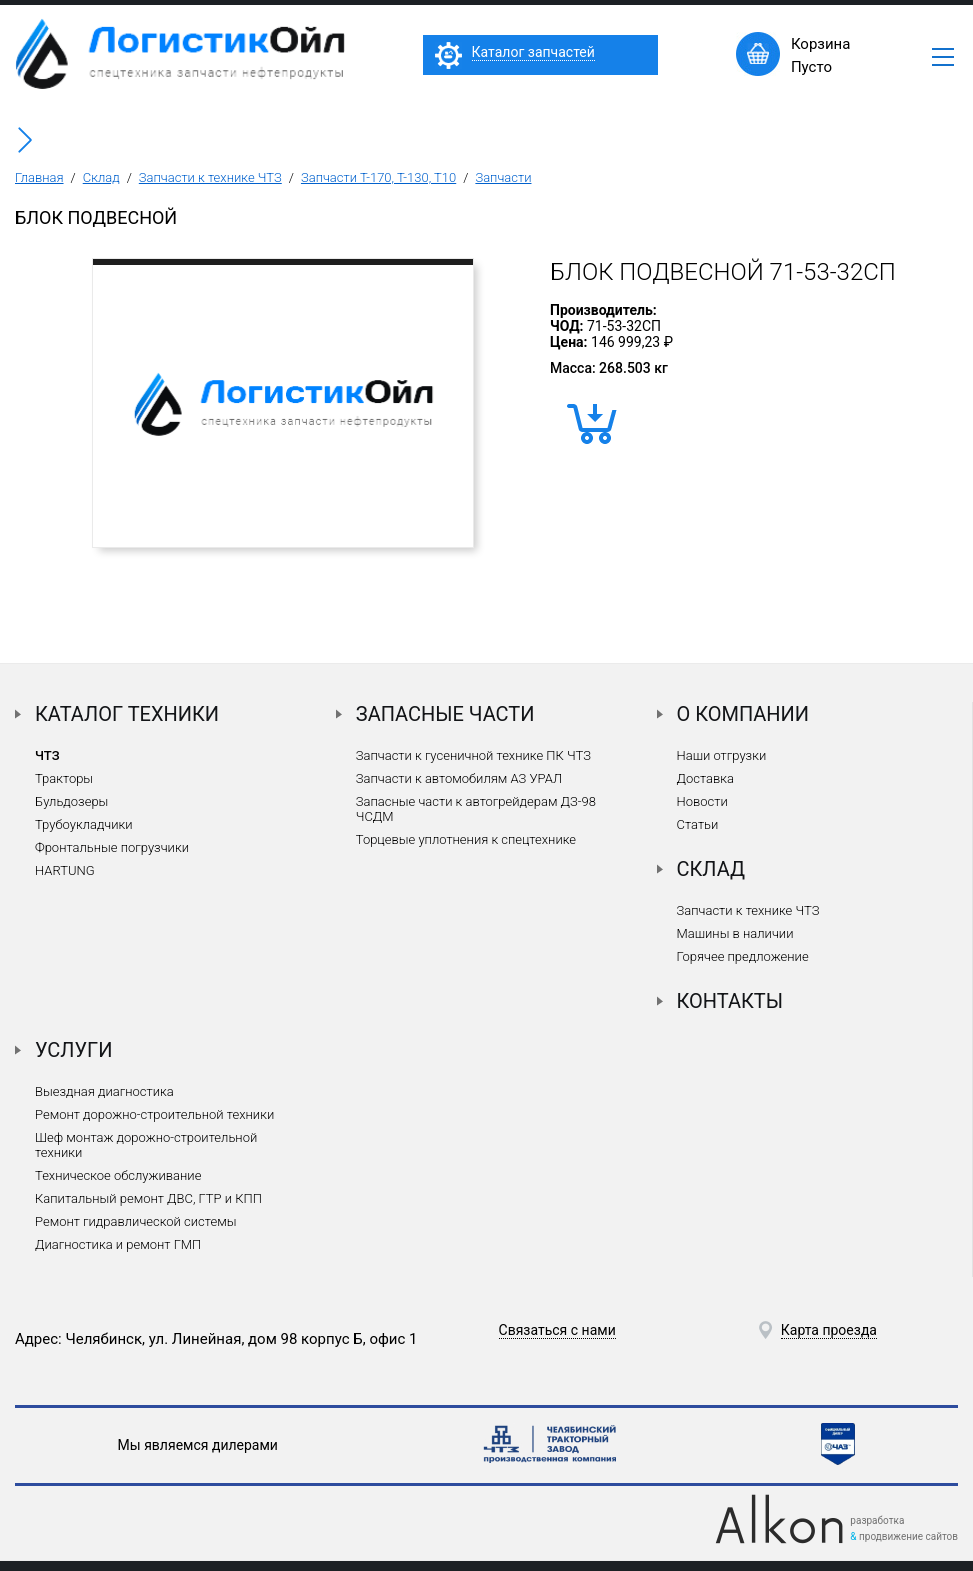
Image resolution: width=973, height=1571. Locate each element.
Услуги (74, 1050)
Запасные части (445, 714)
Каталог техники (127, 714)
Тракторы (64, 778)
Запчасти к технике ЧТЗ (210, 177)
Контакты (730, 1001)
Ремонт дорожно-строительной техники (154, 1114)
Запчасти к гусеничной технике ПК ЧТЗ (473, 755)
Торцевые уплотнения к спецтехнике (466, 839)
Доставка (705, 778)
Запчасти (503, 177)
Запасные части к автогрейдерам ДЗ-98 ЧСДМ (476, 809)
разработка (877, 1520)
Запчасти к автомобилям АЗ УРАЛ (459, 778)
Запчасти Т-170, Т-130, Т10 (378, 177)
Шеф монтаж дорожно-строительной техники (146, 1145)
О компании (743, 714)
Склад (101, 177)
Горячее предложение (743, 956)
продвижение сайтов (908, 1536)
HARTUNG (65, 870)
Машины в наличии (735, 933)
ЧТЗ (47, 755)
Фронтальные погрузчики (112, 847)
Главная (39, 177)
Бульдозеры (71, 801)
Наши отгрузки (722, 755)
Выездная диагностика (104, 1091)
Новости (702, 801)
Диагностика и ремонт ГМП (118, 1244)
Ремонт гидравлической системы (135, 1221)
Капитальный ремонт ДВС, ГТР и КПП (148, 1198)
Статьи (698, 824)
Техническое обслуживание (118, 1175)
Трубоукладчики (84, 824)
